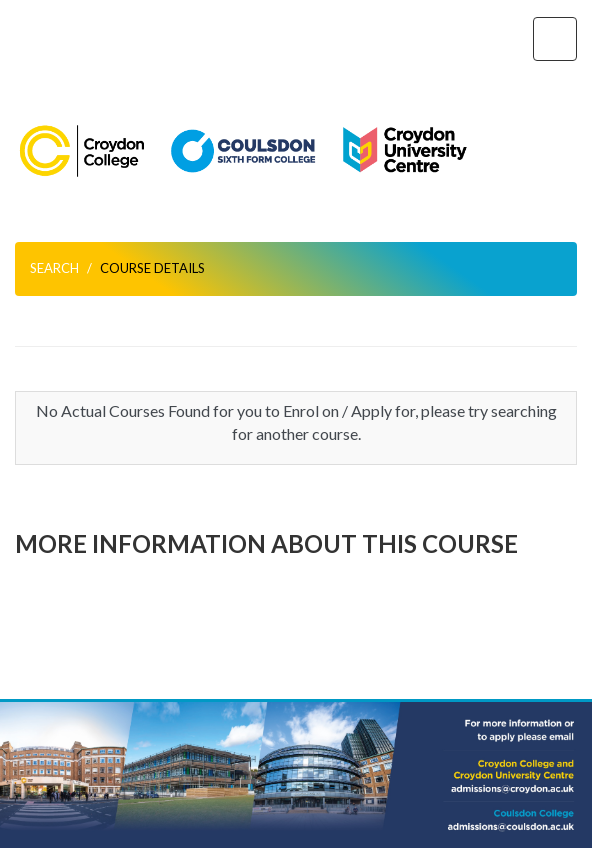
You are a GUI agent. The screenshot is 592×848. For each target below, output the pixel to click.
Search (54, 268)
